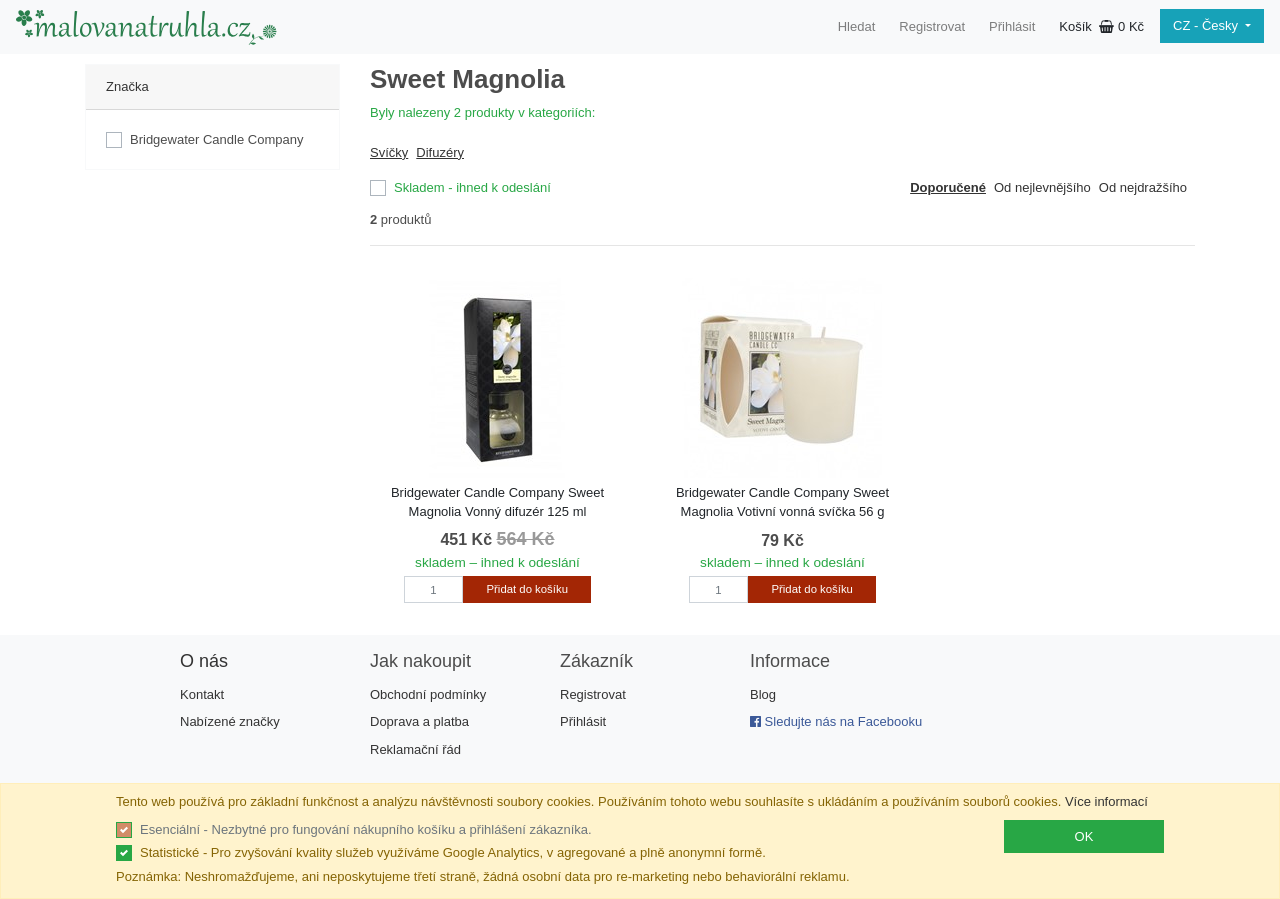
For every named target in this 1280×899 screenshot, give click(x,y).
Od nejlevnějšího (1042, 187)
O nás (204, 661)
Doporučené (948, 187)
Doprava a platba (419, 721)
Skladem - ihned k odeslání (472, 187)
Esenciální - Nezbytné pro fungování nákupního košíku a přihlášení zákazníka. (366, 829)
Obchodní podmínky (428, 694)
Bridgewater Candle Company (216, 139)
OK (1084, 836)
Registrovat (932, 26)
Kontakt (202, 694)
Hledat (857, 26)
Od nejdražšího (1143, 187)
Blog (763, 694)
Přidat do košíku (527, 589)
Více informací (1106, 801)
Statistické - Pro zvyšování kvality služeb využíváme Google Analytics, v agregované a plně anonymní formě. (453, 852)
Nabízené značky (230, 721)
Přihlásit (1012, 26)
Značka (127, 86)
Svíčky (389, 152)
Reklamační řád (415, 749)
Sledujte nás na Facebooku (836, 721)
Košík (1101, 26)
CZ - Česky (1207, 25)
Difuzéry (440, 152)
